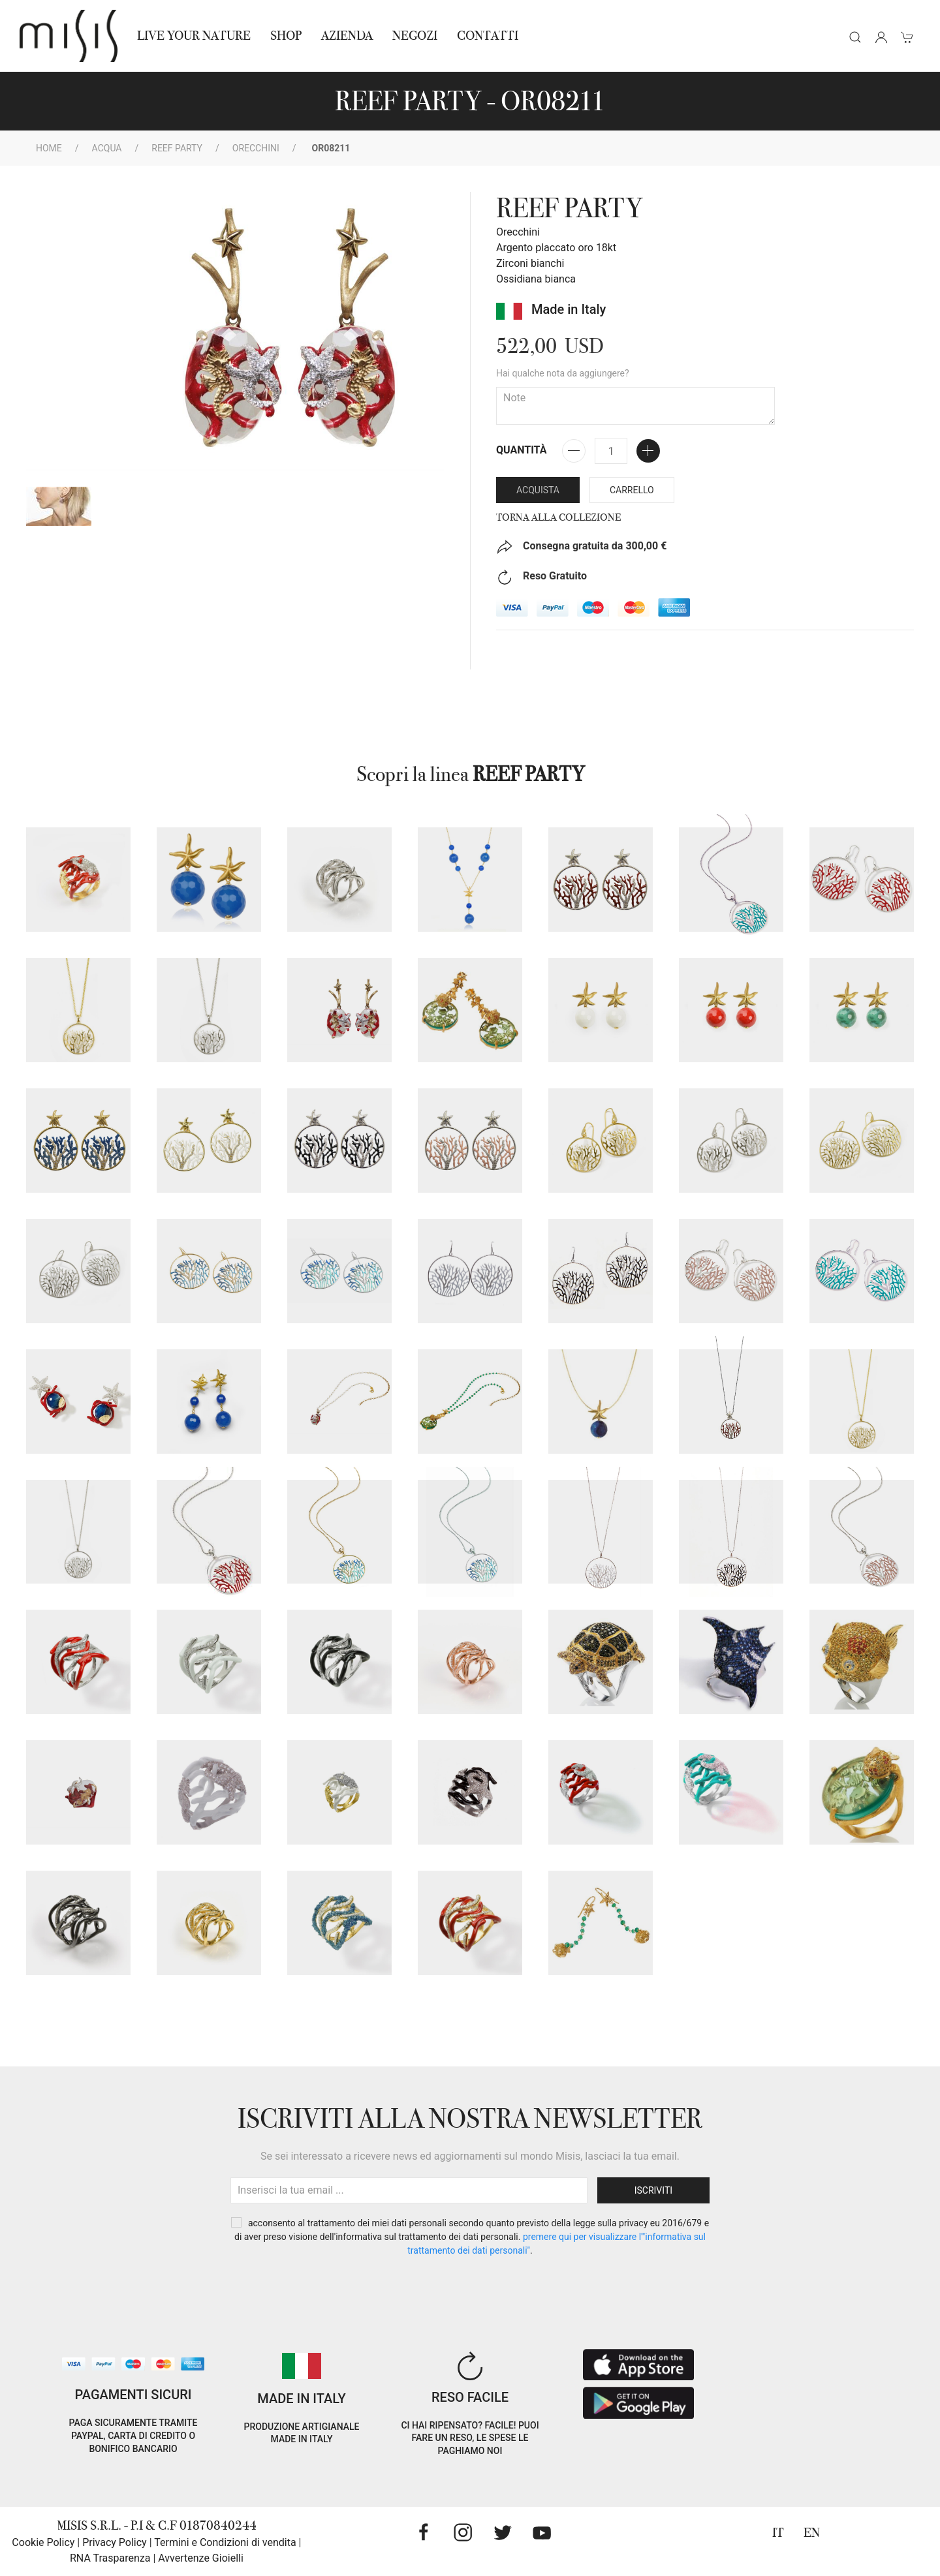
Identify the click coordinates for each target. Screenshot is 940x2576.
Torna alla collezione (558, 517)
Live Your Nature (194, 35)
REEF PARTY (176, 148)
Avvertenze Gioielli (200, 2558)
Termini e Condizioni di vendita (225, 2542)
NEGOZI (414, 35)
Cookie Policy (43, 2542)
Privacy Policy (114, 2542)
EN (812, 2532)
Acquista (537, 490)
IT (778, 2532)
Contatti (487, 35)
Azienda (347, 35)
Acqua (107, 148)
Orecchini (255, 148)
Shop (286, 35)
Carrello (632, 490)
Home (49, 148)
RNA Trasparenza (110, 2558)
